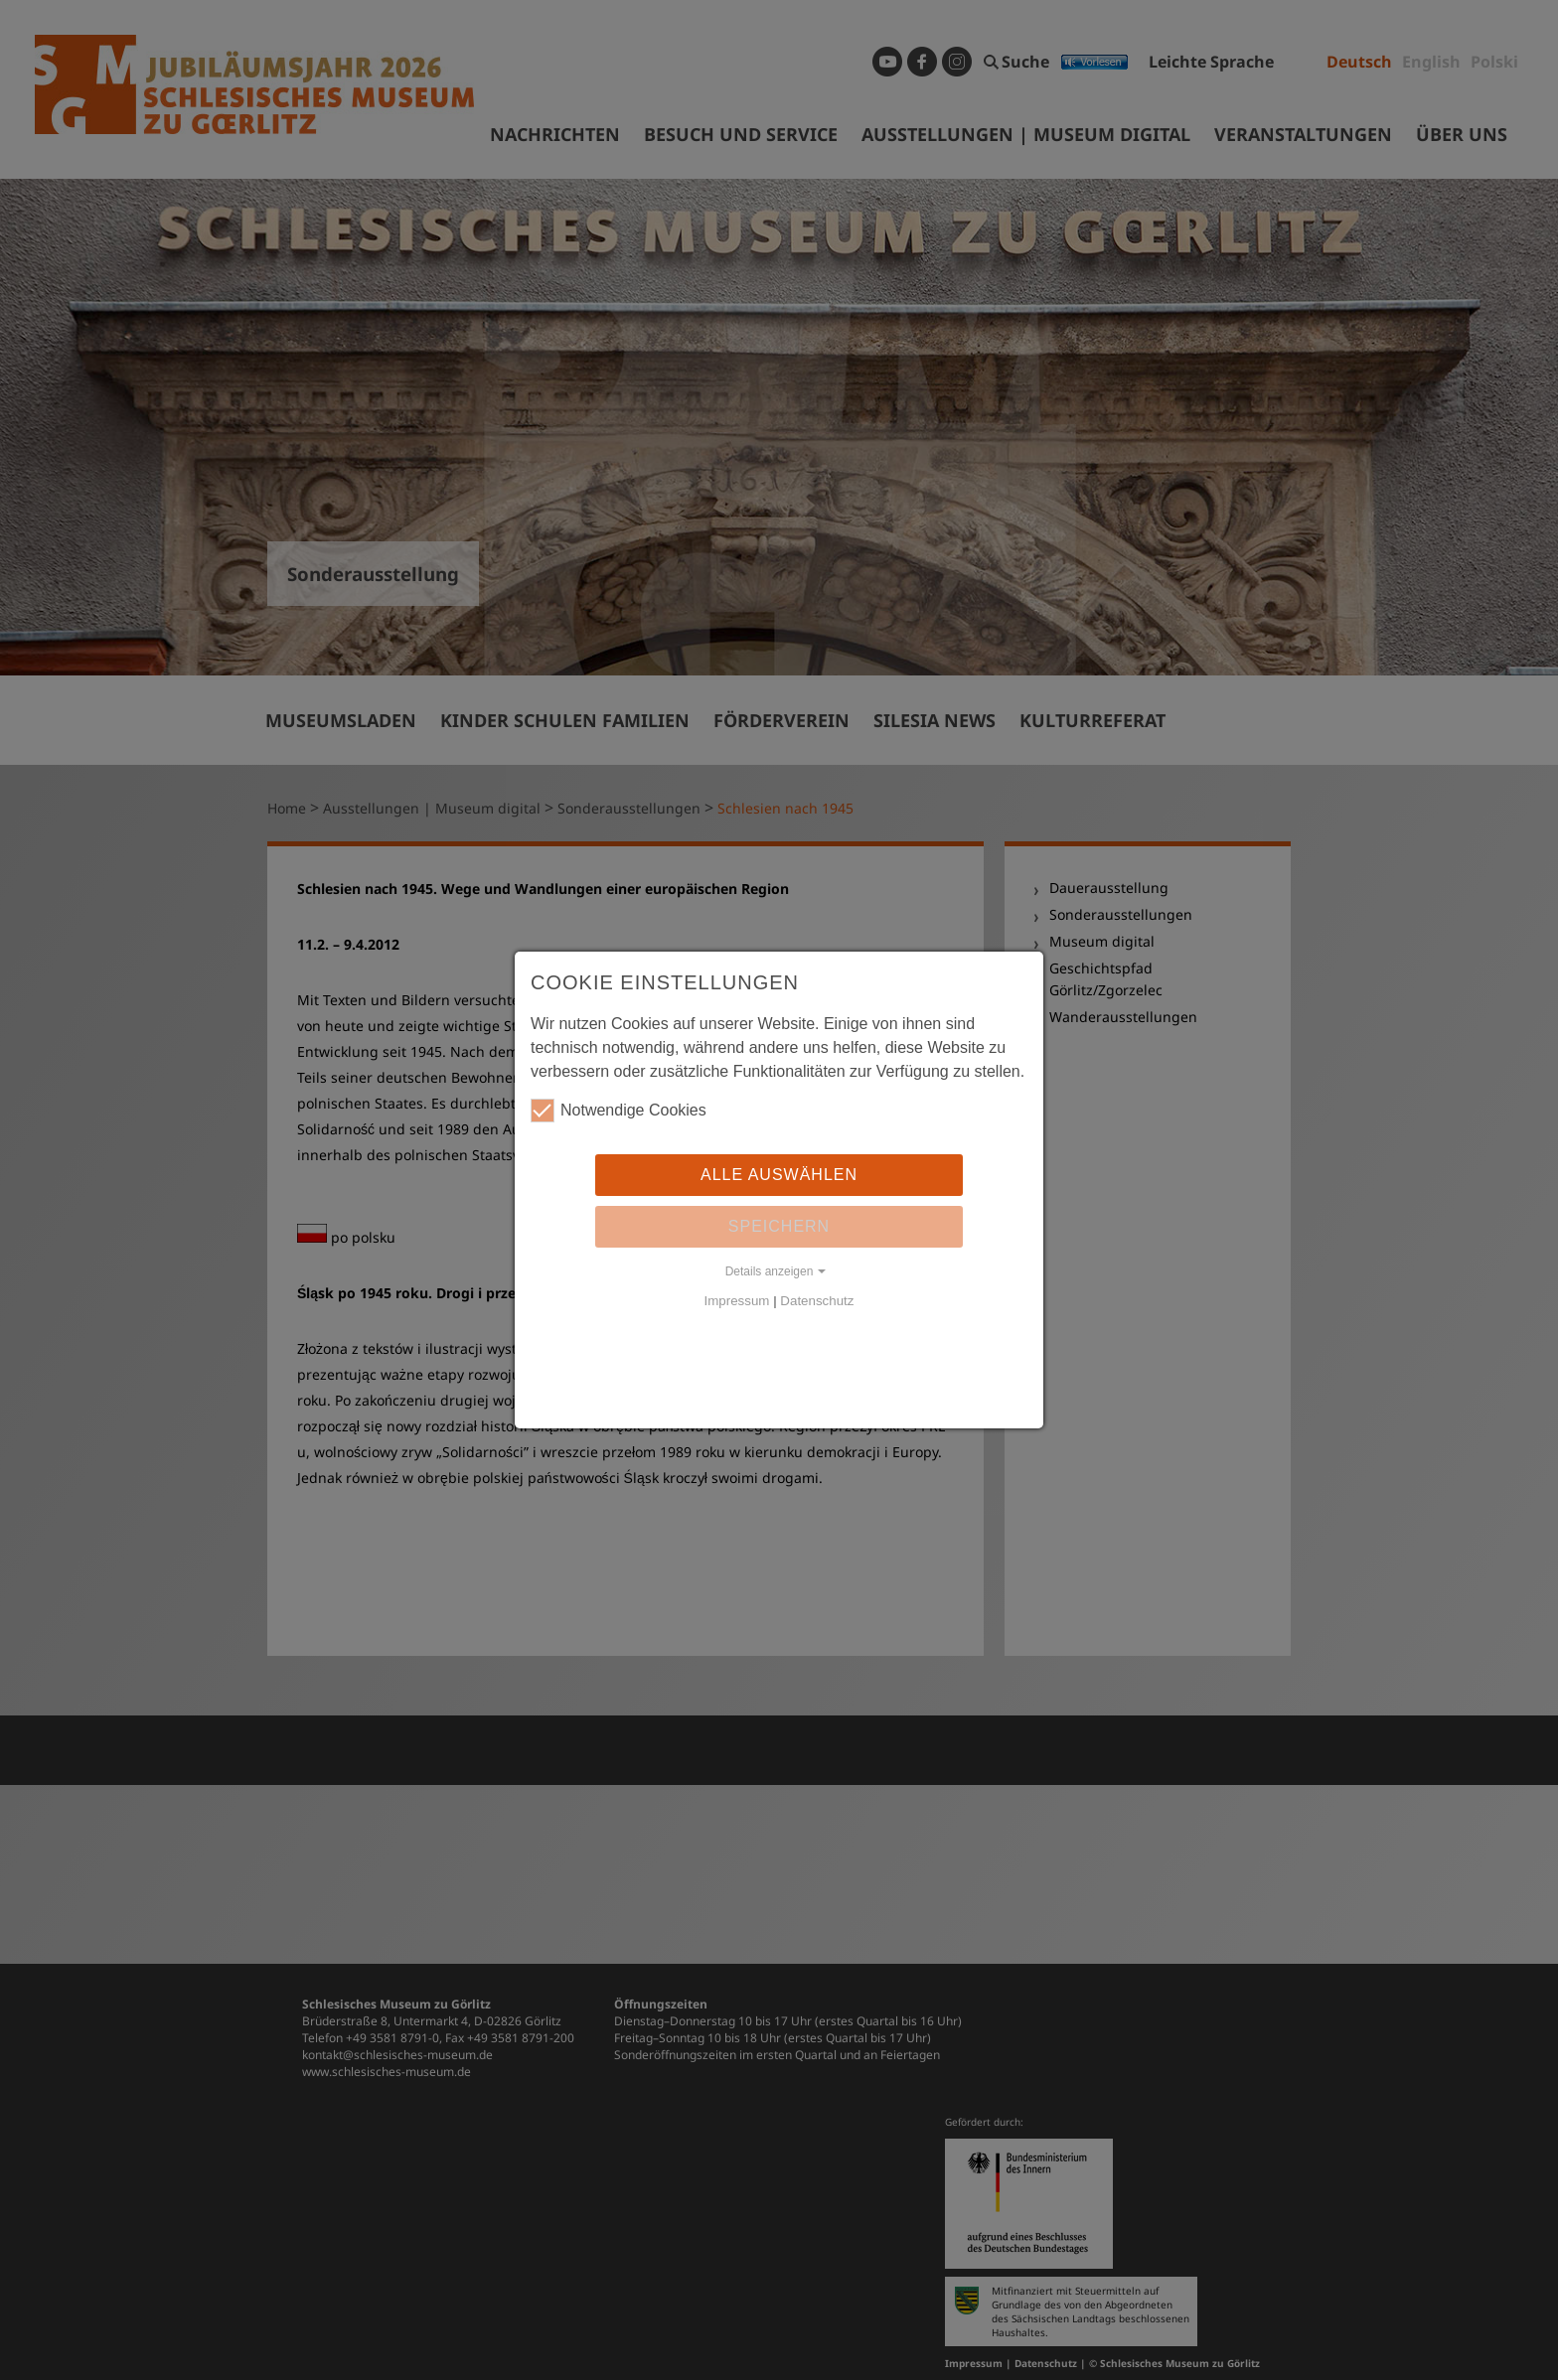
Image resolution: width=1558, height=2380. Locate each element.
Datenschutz (817, 1300)
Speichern (779, 1226)
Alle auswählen (779, 1174)
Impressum (737, 1300)
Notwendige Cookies (618, 1110)
